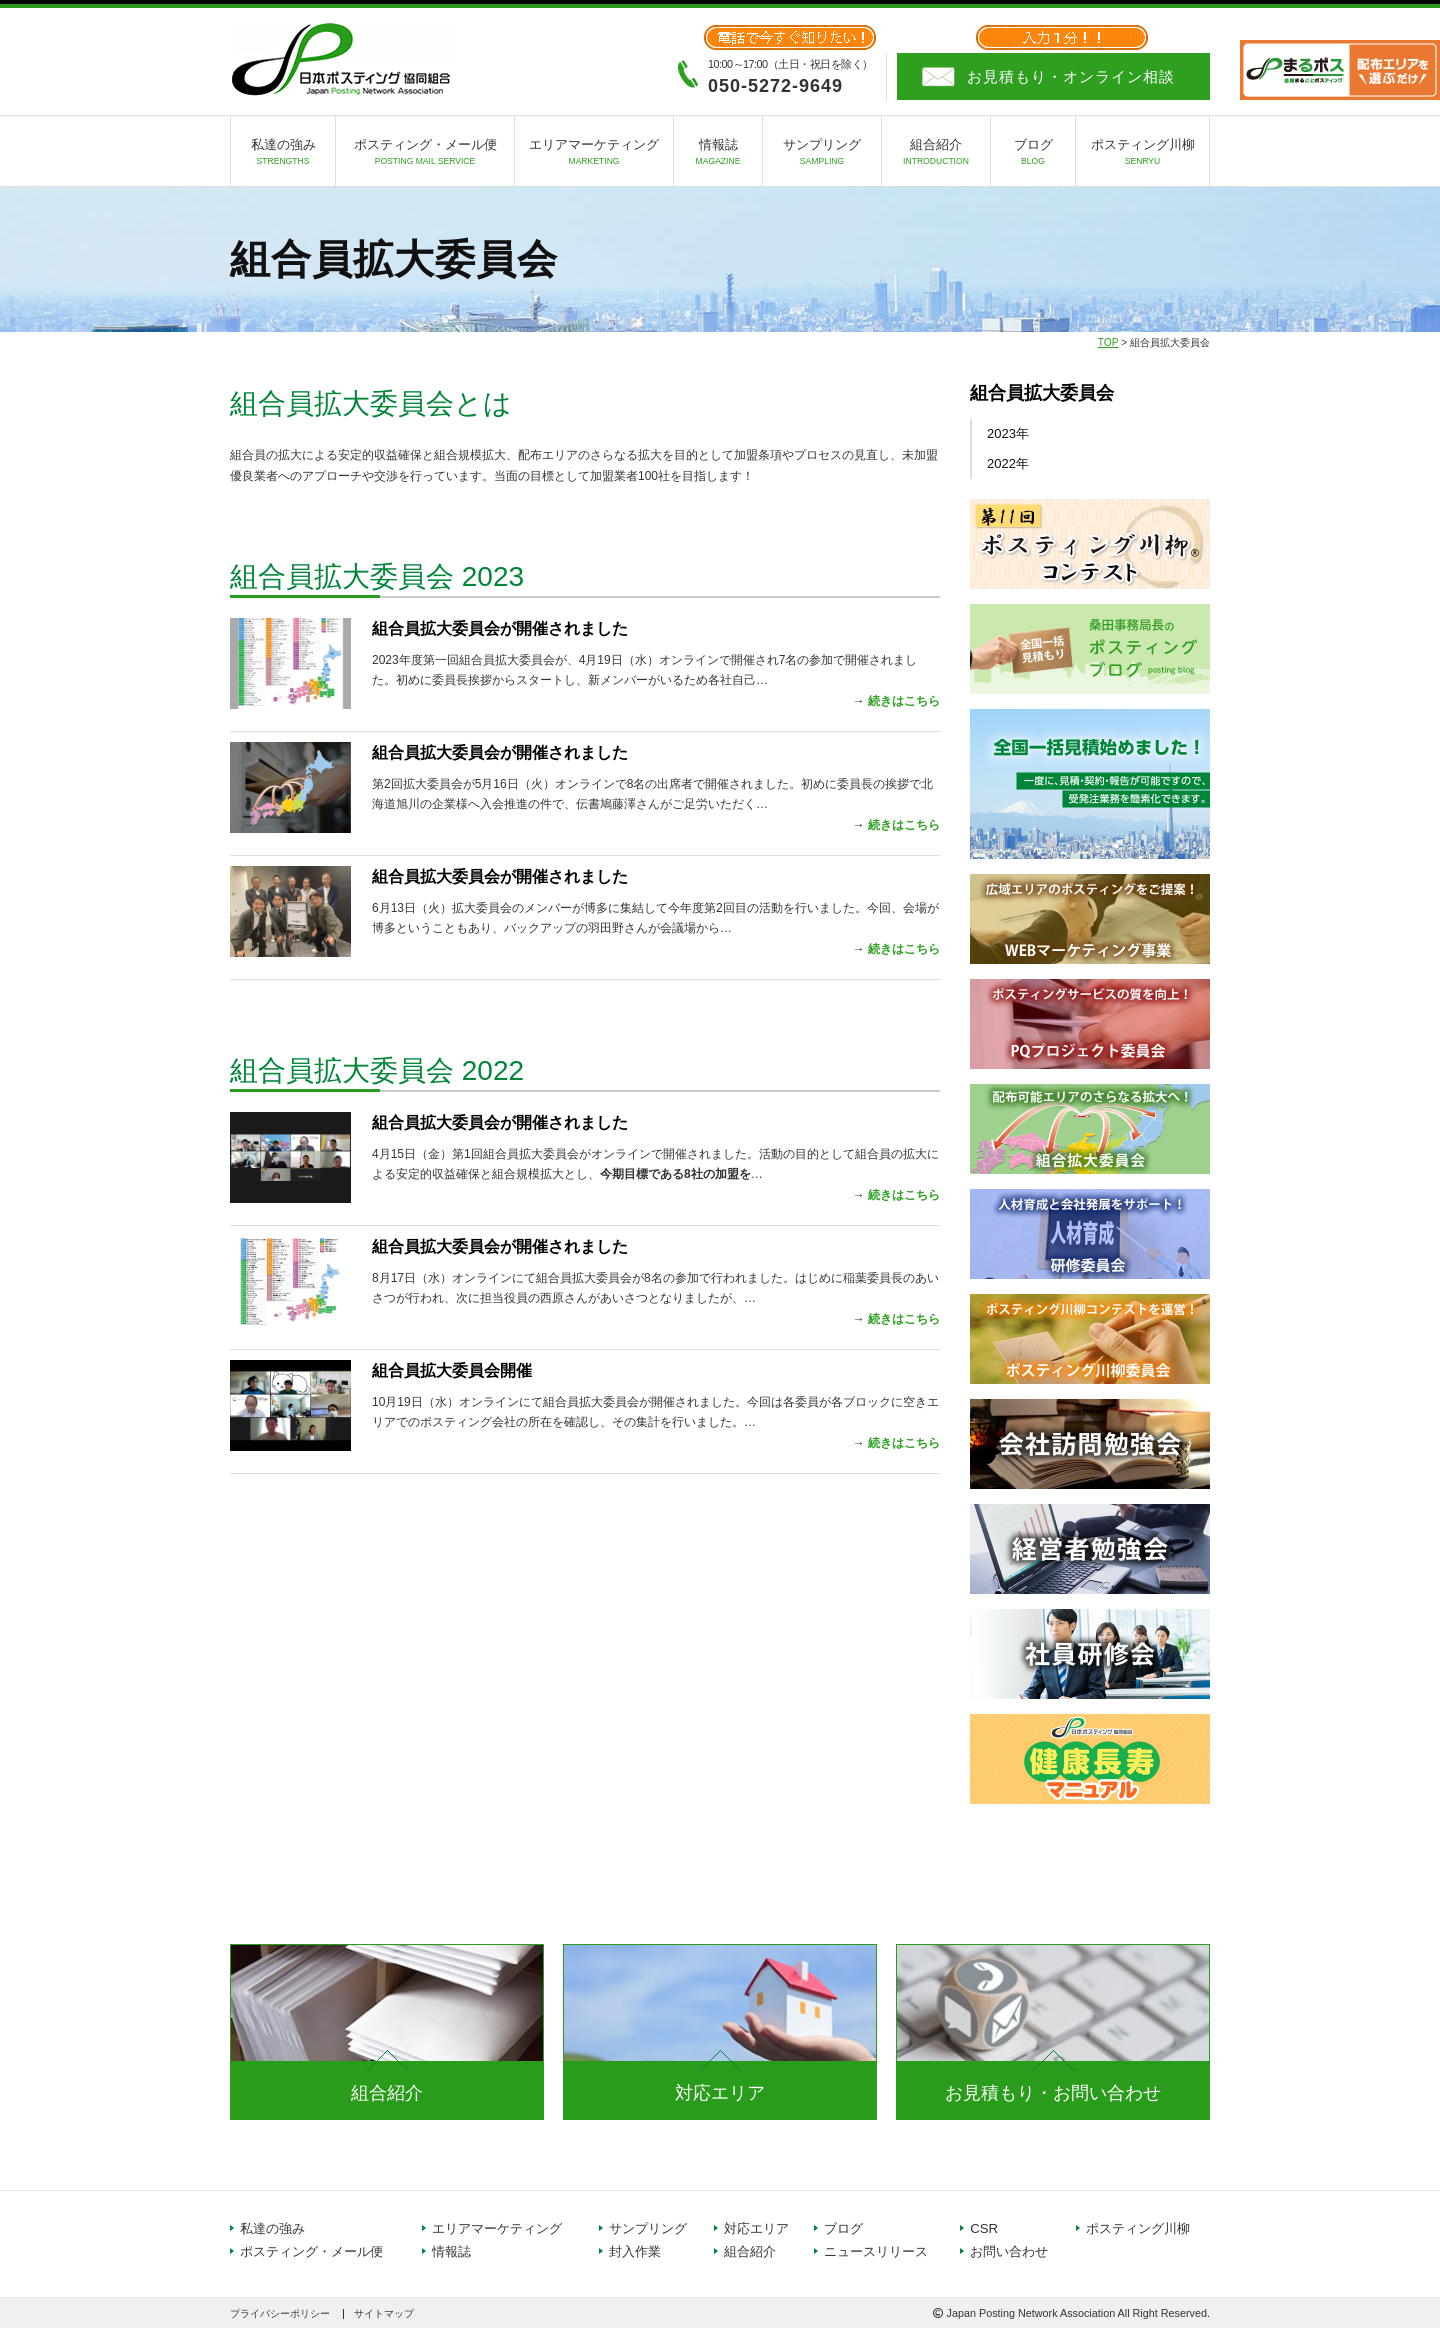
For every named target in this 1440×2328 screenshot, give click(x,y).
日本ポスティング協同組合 (340, 59)
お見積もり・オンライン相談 (1071, 76)
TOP (1108, 342)
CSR (984, 2228)
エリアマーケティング (594, 154)
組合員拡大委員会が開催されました (500, 628)
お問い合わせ (1009, 2251)
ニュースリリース (876, 2251)
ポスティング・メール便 (425, 154)
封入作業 (635, 2251)
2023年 (1008, 433)
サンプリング (822, 154)
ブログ (1033, 154)
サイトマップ (384, 2314)
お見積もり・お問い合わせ (1053, 2093)
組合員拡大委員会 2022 (377, 1070)
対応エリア (720, 2093)
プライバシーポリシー (280, 2314)
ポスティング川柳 (1142, 154)
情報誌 (718, 154)
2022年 (1008, 463)
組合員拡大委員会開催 (452, 1370)
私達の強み (283, 154)
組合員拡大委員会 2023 (377, 576)
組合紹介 (936, 154)
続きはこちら (904, 701)
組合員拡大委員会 (1042, 393)
